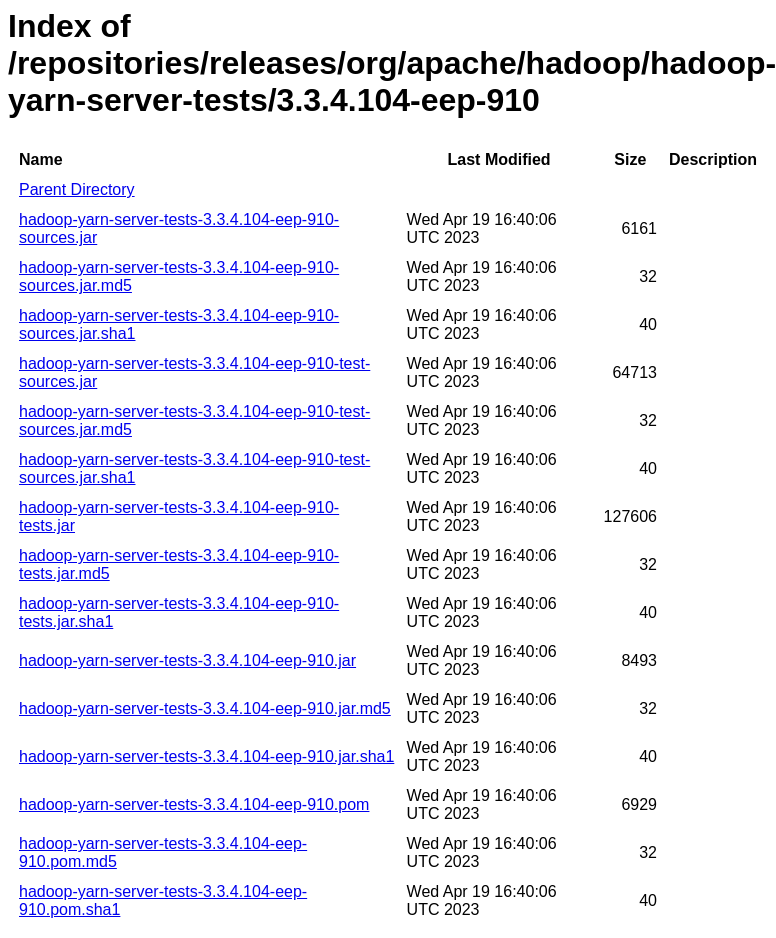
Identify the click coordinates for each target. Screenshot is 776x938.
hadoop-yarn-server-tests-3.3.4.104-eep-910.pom (194, 804)
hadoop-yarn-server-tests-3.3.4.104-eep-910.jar (187, 660)
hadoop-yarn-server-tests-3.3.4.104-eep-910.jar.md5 (205, 708)
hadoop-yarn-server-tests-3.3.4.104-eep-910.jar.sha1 (206, 756)
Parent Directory (77, 189)
